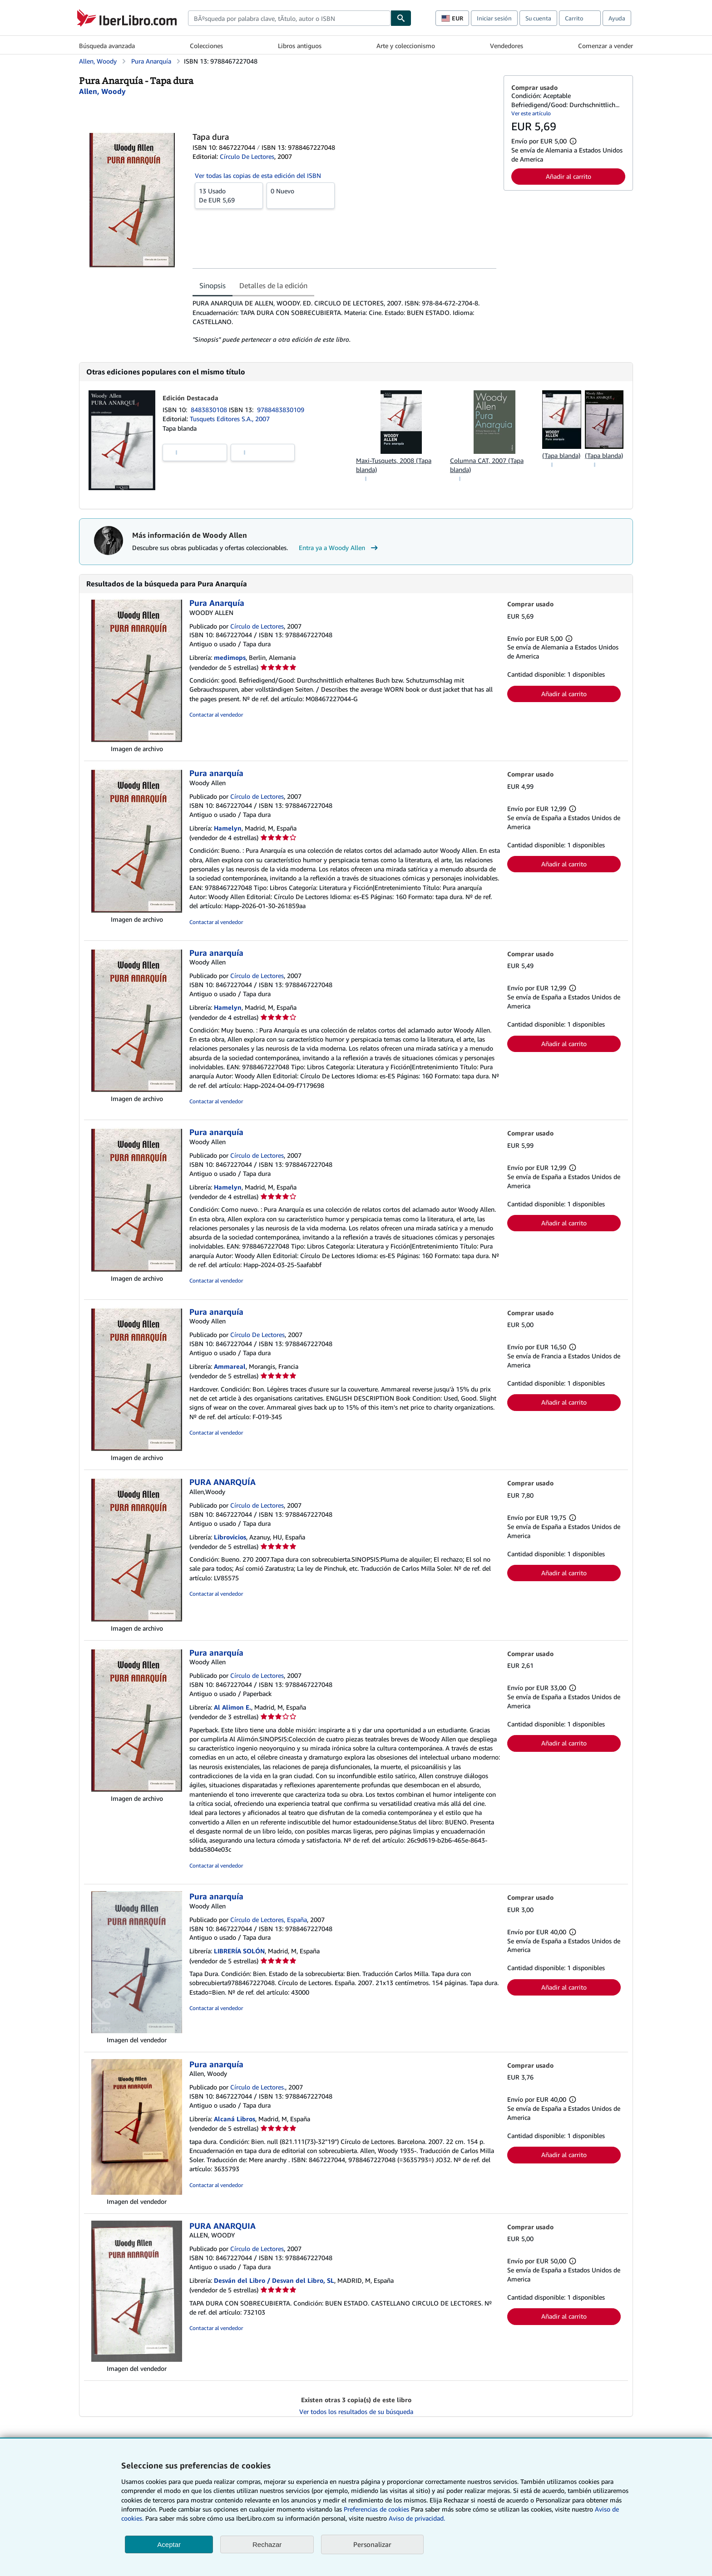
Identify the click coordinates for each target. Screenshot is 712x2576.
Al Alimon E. (232, 1707)
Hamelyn (228, 828)
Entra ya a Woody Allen (339, 547)
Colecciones (206, 45)
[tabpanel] (344, 321)
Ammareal (230, 1366)
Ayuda (616, 18)
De (229, 195)
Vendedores (506, 45)
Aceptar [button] (169, 2544)
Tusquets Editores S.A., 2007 (230, 419)
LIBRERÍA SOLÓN (239, 1951)
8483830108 (210, 409)
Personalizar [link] (372, 2544)
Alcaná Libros (234, 2119)
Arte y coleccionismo (405, 45)
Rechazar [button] (267, 2544)
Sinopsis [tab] (212, 285)
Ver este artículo (531, 113)
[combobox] (289, 18)
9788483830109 (280, 409)
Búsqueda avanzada (107, 45)
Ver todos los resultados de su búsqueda (356, 2411)
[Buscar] (401, 18)
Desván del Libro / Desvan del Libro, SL (274, 2280)
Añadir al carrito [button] (568, 176)
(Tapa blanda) (561, 455)
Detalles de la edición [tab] (273, 285)
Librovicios (230, 1537)
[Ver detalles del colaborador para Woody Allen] (102, 91)
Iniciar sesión (494, 18)
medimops (230, 657)
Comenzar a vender (605, 45)
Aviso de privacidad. (417, 2518)
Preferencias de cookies (376, 2509)
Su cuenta (538, 18)
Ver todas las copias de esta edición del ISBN (258, 175)
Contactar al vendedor (216, 714)
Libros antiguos (299, 45)
